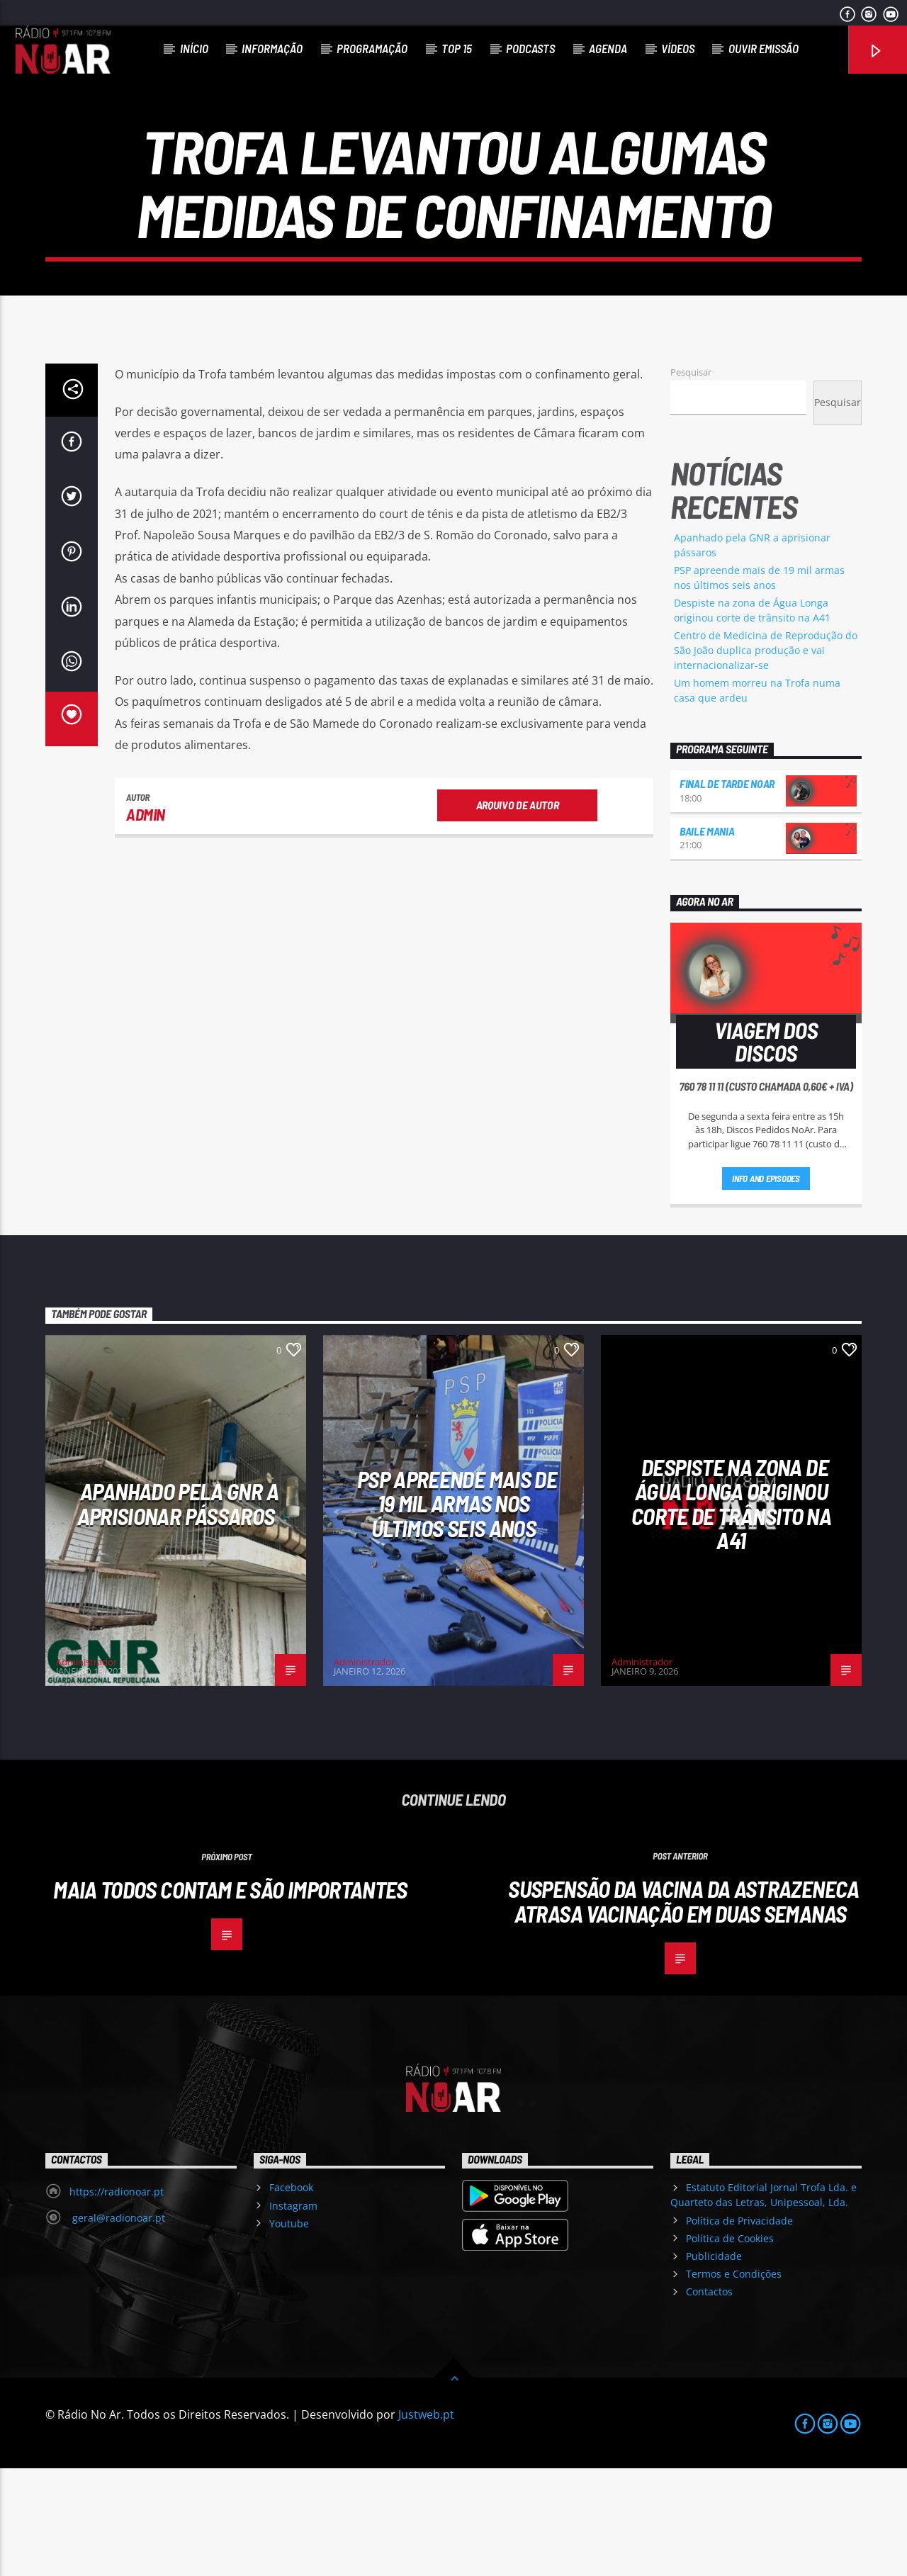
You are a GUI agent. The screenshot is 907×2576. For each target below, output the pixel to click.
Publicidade (714, 2363)
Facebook (291, 2295)
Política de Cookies (730, 2346)
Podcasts (530, 48)
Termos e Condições (734, 2381)
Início (194, 48)
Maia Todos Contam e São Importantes (230, 1997)
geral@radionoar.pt (117, 2325)
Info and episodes (766, 1286)
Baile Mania (707, 938)
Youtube (289, 2331)
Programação (372, 48)
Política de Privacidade (739, 2328)
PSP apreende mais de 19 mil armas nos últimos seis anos (457, 1611)
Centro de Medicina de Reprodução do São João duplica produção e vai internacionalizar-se (765, 758)
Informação (272, 48)
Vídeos (677, 48)
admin (145, 922)
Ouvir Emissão (763, 48)
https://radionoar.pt (116, 2299)
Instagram (293, 2313)
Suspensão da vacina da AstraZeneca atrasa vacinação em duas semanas (683, 2009)
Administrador (86, 1769)
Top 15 (456, 48)
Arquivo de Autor (517, 912)
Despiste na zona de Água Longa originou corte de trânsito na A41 (731, 1611)
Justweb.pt (426, 2522)
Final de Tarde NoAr (727, 891)
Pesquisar (690, 479)
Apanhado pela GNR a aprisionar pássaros (177, 1611)
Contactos (709, 2399)
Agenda (608, 48)
